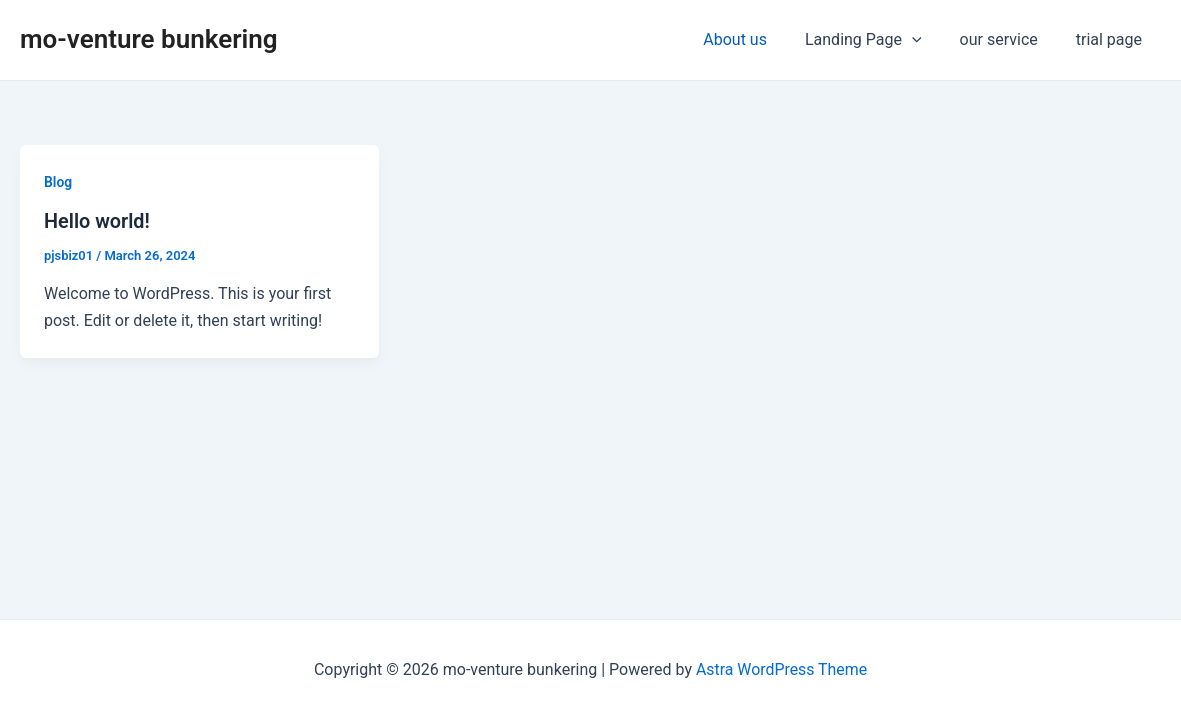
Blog (58, 182)
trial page (1112, 39)
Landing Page (878, 40)
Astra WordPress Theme (781, 669)
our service (1008, 39)
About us (756, 39)
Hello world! (97, 221)
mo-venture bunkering (149, 39)
